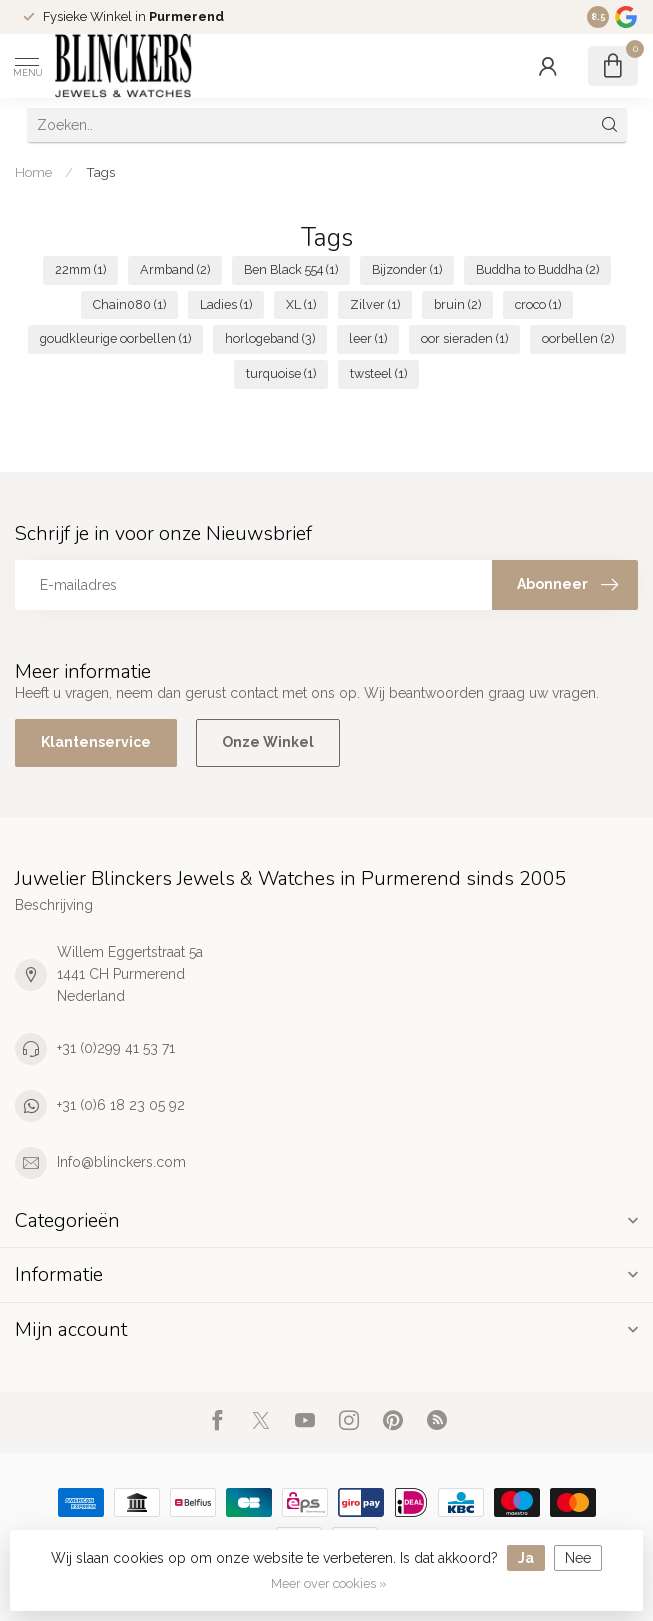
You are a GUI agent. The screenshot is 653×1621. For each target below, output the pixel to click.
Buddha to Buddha (537, 269)
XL (301, 304)
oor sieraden (464, 338)
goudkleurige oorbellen (115, 338)
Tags (100, 172)
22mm (80, 269)
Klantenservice (96, 742)
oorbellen (578, 338)
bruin (457, 304)
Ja (526, 1558)
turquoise (281, 373)
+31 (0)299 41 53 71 (116, 1048)
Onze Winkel (268, 742)
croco (538, 304)
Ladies (226, 304)
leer (368, 338)
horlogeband (270, 338)
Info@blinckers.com (121, 1162)
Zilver (375, 304)
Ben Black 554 (291, 269)
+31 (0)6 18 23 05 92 (121, 1105)
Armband (175, 269)
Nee (578, 1558)
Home (33, 172)
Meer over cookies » (329, 1583)
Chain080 (129, 304)
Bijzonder (407, 269)
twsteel (378, 373)
